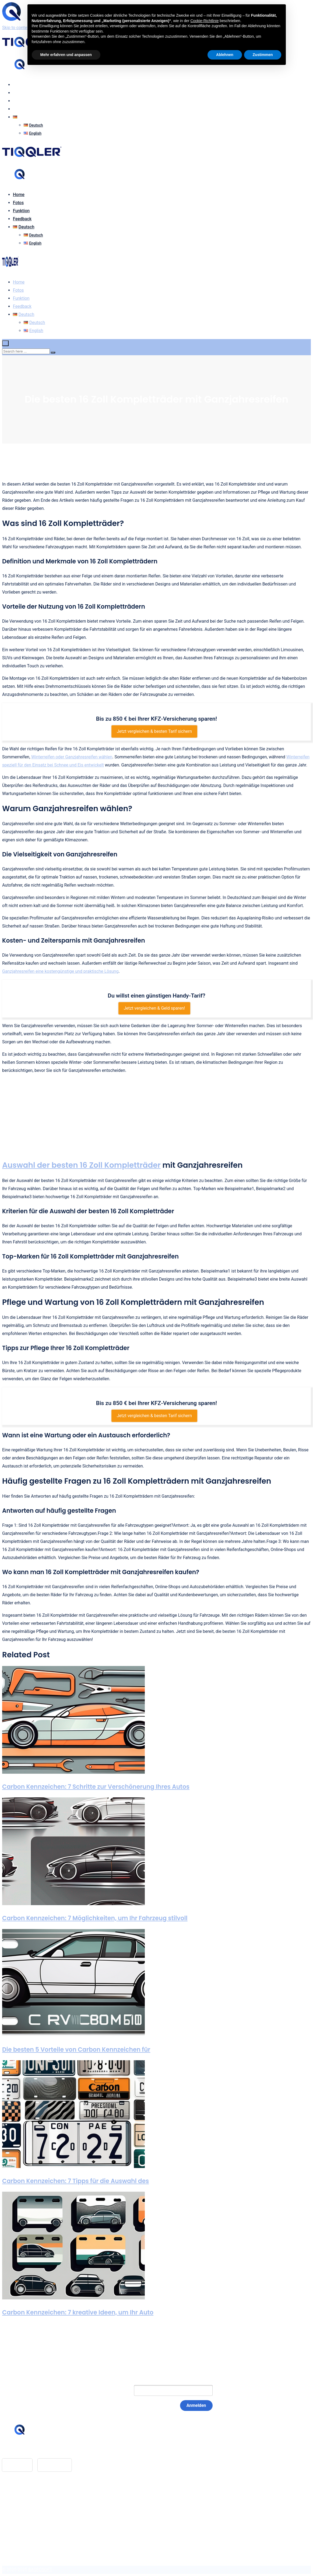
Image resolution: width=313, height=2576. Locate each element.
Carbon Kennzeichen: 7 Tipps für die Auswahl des (75, 2181)
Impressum (24, 2504)
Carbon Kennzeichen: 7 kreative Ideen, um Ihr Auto (77, 2312)
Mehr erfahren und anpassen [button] (66, 55)
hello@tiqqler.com (30, 2450)
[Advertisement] (156, 1116)
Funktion (21, 100)
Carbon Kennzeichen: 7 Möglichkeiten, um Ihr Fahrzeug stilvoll (95, 1918)
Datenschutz (25, 2512)
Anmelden (196, 2405)
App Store (17, 2464)
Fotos (18, 92)
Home (18, 84)
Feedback (22, 108)
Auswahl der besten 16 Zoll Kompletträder (81, 1165)
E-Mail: (116, 2390)
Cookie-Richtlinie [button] (204, 21)
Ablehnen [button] (224, 55)
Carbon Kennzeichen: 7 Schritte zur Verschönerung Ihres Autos (95, 1787)
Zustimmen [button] (263, 55)
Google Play (54, 2464)
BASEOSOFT (40, 2569)
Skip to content (16, 27)
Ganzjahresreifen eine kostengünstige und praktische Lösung (60, 971)
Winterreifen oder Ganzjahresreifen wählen (71, 756)
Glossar (20, 2495)
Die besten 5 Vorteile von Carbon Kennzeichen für (76, 2049)
